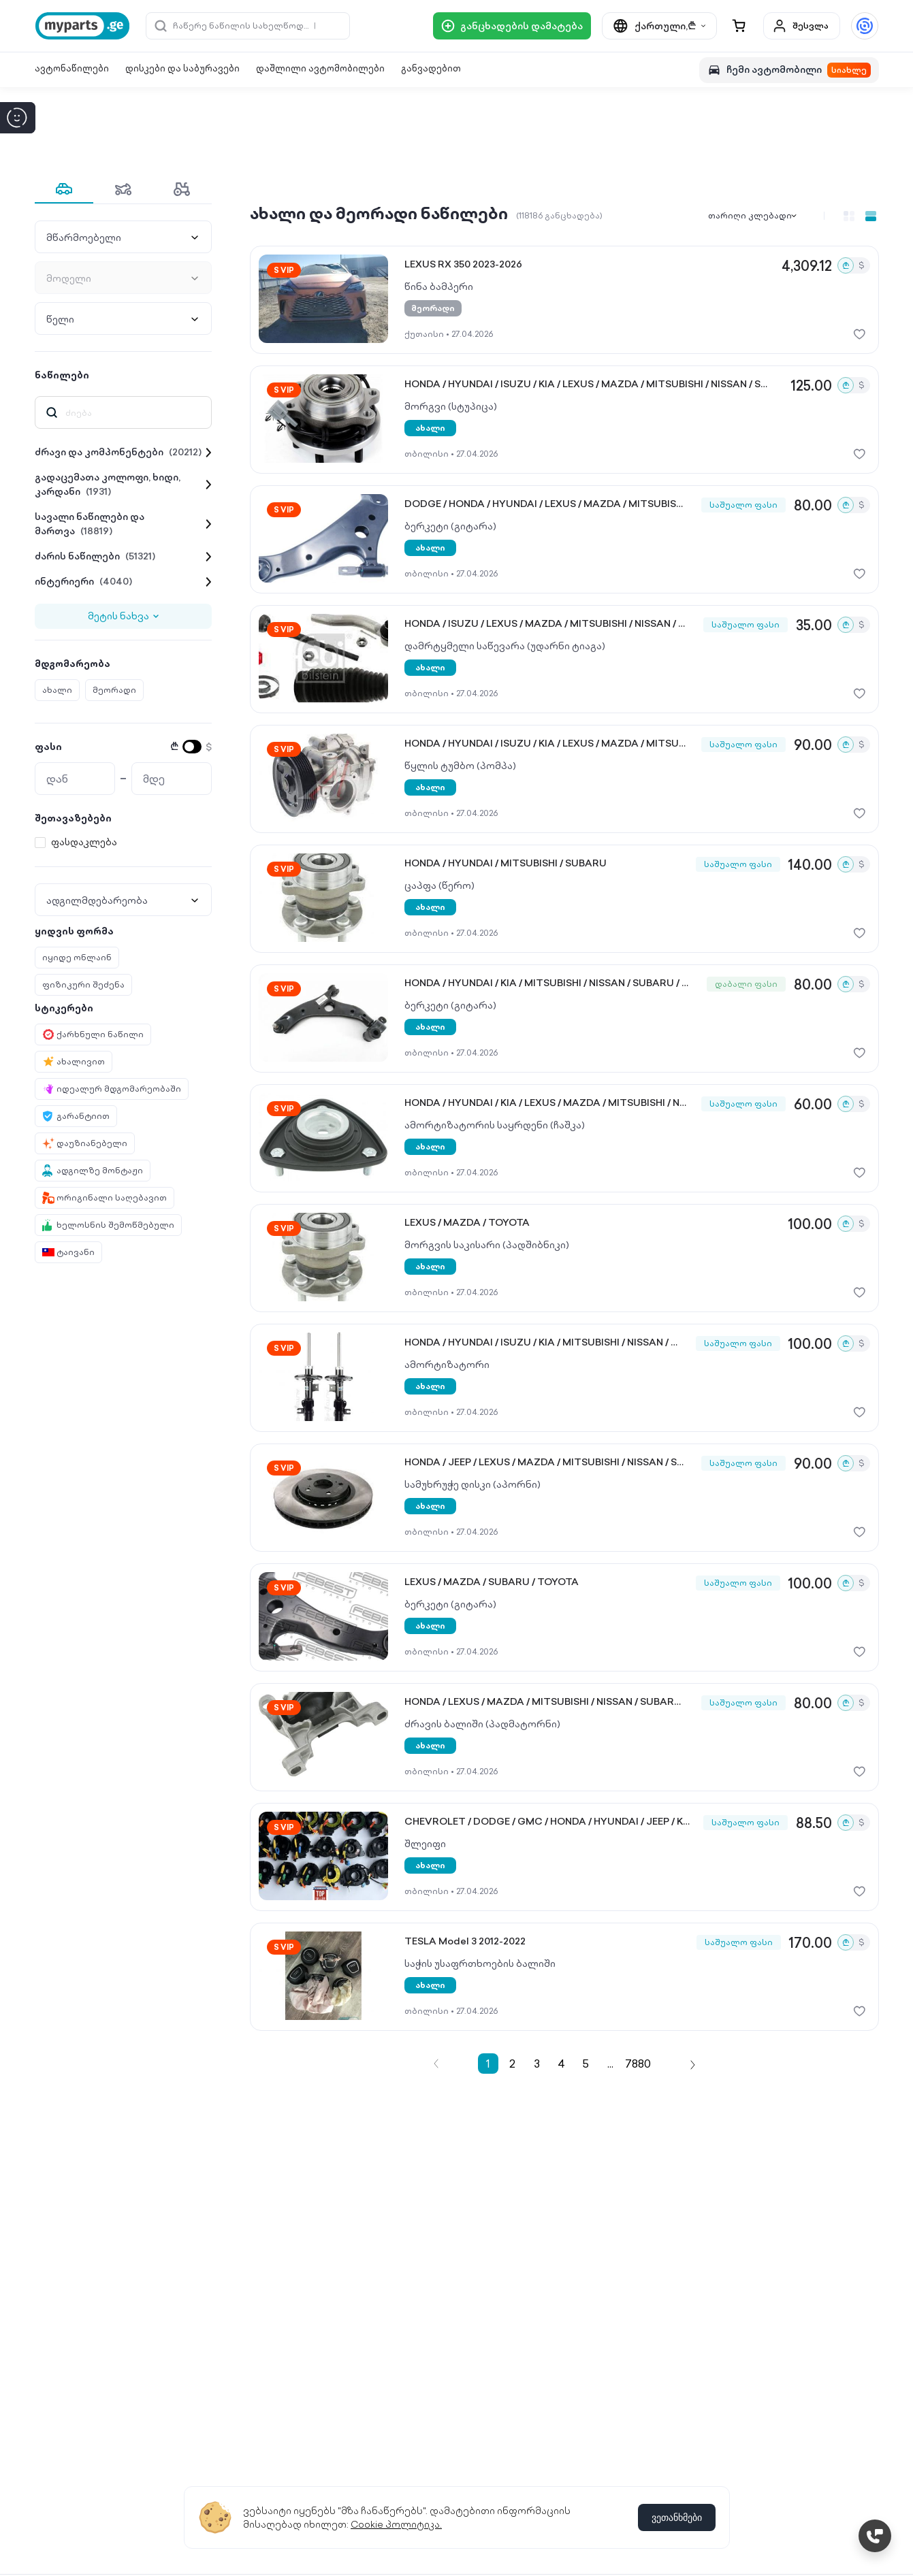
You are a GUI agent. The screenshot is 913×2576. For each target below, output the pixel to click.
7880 (638, 2063)
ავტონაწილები (72, 68)
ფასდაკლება (84, 842)
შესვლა (800, 25)
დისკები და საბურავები (182, 68)
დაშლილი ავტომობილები (320, 68)
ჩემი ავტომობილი (789, 70)
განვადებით (431, 68)
